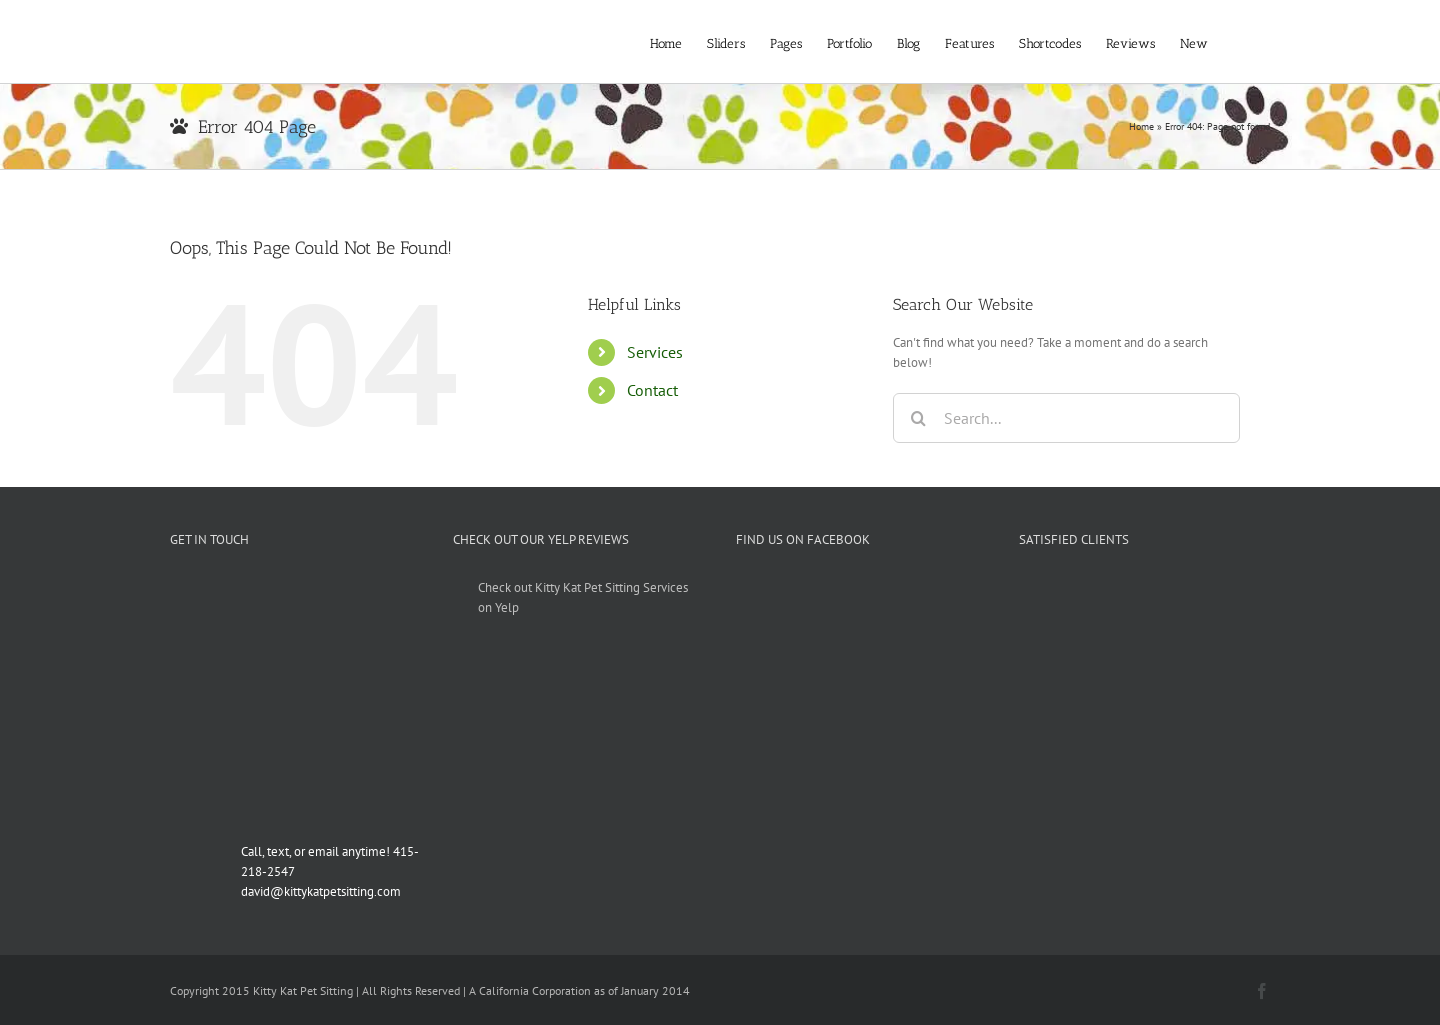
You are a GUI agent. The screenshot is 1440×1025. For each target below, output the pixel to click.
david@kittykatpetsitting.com (321, 891)
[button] (1239, 41)
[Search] (918, 418)
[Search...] (1066, 418)
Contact (652, 390)
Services (655, 352)
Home (1141, 126)
